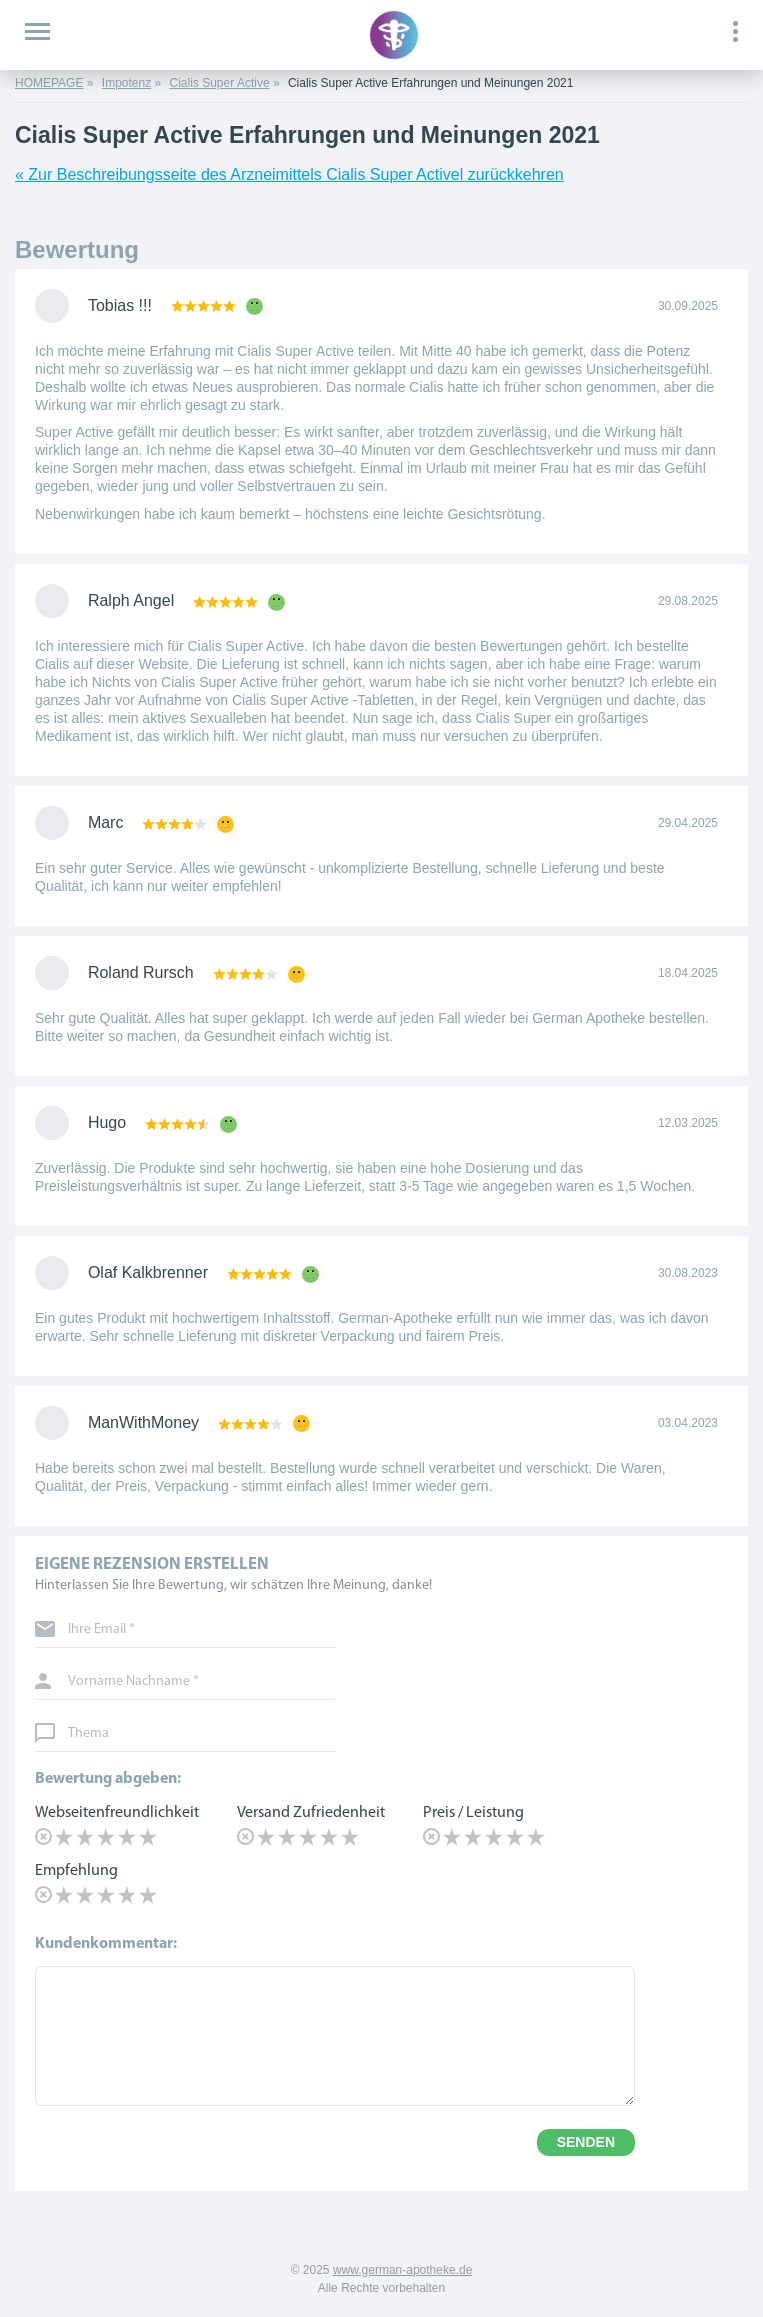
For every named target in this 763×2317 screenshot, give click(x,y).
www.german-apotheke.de (402, 2270)
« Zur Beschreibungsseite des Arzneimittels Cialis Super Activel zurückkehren (289, 174)
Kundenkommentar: (106, 1944)
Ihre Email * (101, 1630)
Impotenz (126, 83)
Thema (88, 1734)
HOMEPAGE (49, 83)
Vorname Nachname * (133, 1682)
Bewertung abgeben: (108, 1779)
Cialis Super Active (220, 83)
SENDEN (586, 2142)
